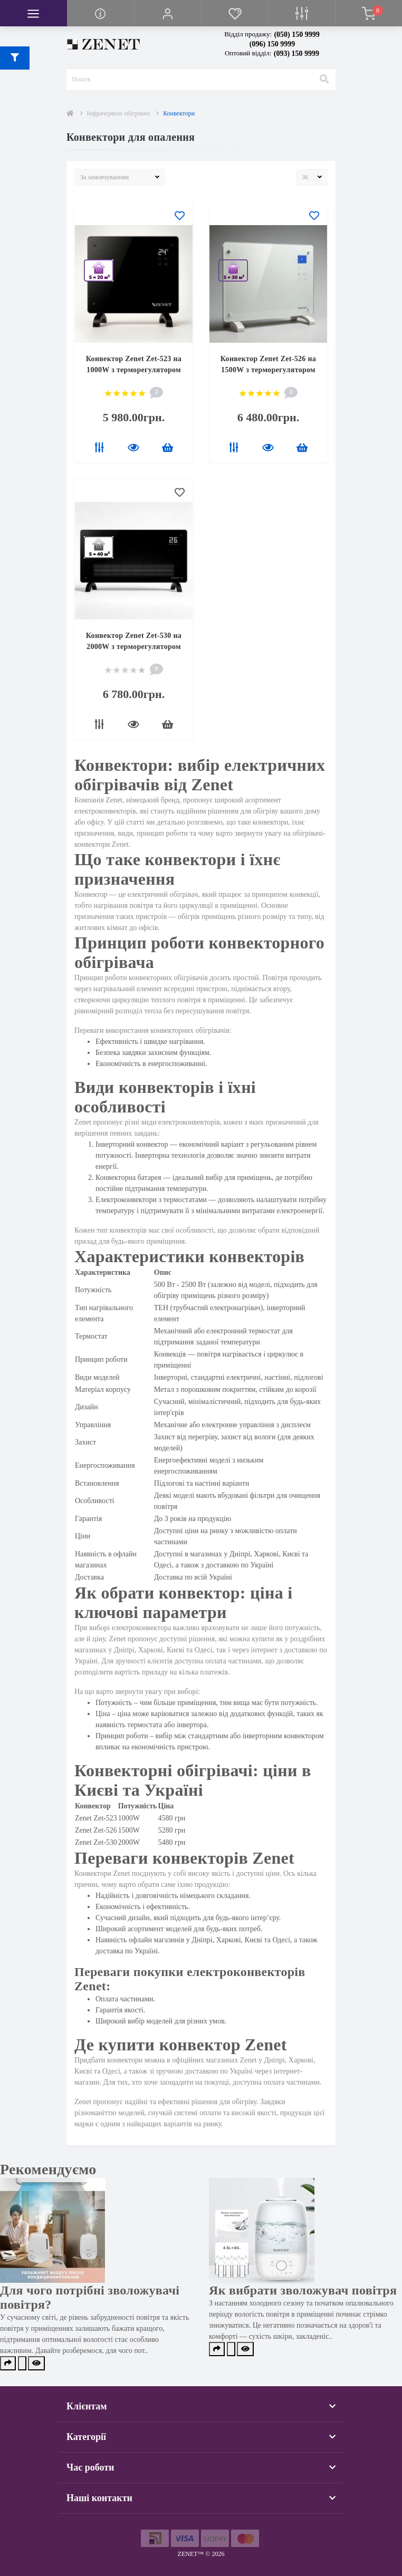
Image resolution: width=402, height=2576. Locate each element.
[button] (167, 13)
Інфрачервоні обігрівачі (118, 113)
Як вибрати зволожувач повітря (303, 2290)
